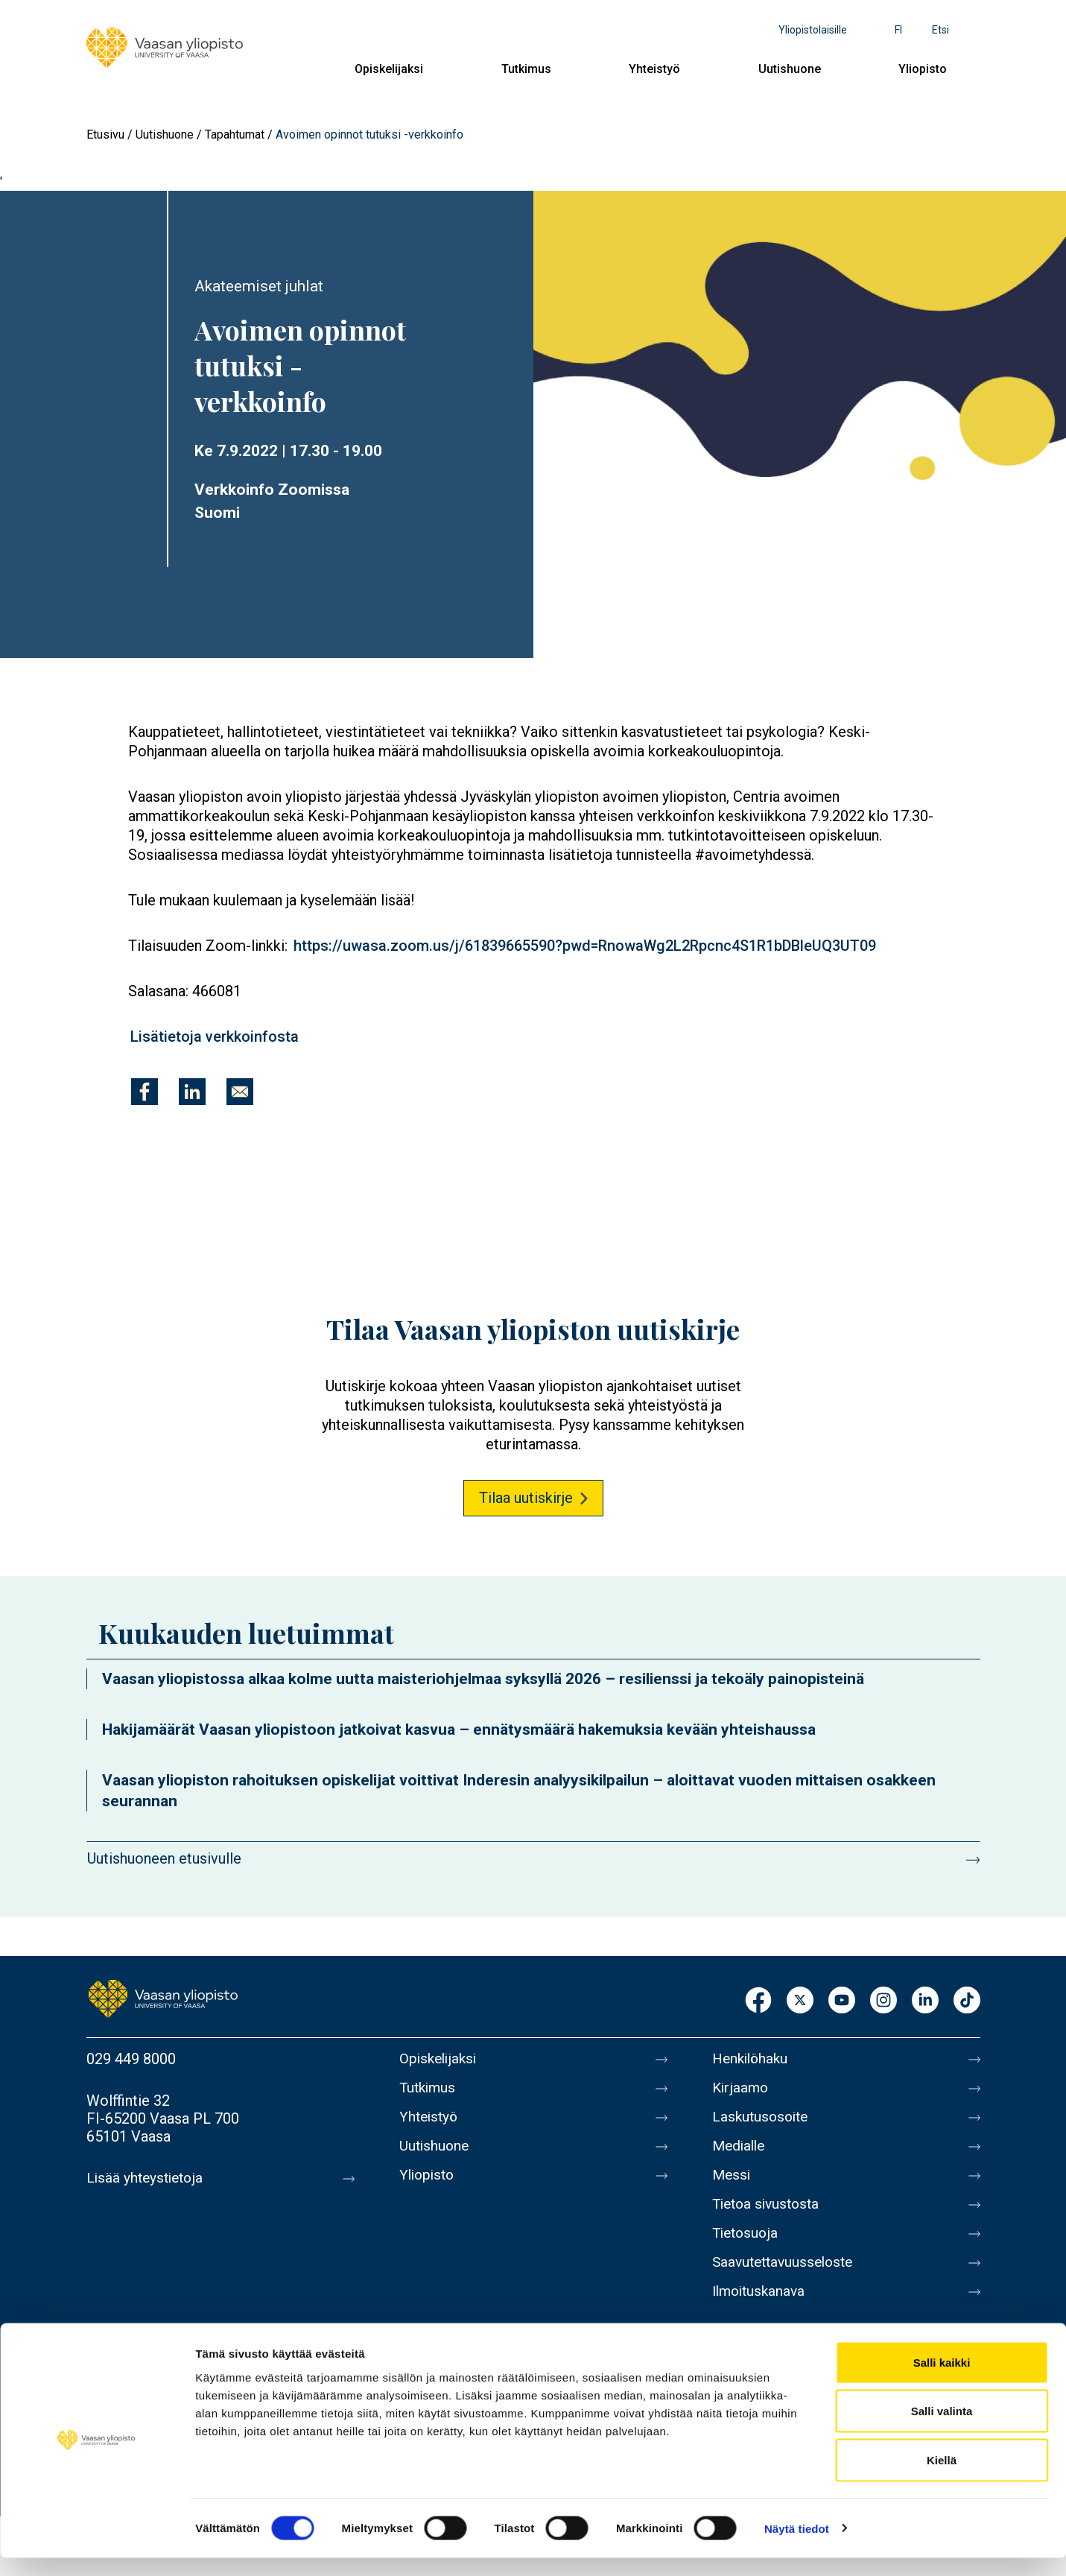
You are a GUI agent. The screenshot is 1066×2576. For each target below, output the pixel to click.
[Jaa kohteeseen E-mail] (239, 1091)
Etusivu (105, 134)
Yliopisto (922, 69)
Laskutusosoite (762, 2121)
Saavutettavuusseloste (786, 2278)
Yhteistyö (654, 69)
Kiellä (941, 2478)
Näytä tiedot (796, 2546)
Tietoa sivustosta (769, 2215)
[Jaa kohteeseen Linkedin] (192, 1091)
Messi (732, 2184)
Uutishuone (789, 69)
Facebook (758, 2001)
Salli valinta (942, 2429)
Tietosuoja (746, 2247)
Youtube (841, 2001)
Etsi (940, 30)
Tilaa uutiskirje (526, 1498)
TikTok (967, 2001)
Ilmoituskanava (761, 2309)
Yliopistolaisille (812, 30)
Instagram (883, 2001)
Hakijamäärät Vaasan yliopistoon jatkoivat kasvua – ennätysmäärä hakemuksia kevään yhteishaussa (459, 1729)
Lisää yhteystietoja (147, 2178)
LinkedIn (925, 2001)
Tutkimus (526, 69)
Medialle (740, 2153)
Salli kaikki (942, 2380)
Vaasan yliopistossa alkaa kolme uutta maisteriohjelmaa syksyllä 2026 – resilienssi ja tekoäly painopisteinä (483, 1679)
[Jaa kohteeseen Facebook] (144, 1091)
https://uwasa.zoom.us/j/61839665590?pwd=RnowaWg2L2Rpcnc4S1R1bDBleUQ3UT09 (585, 946)
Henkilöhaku (752, 2059)
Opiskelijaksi (389, 69)
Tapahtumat (234, 134)
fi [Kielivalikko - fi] (898, 30)
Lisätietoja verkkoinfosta (214, 1036)
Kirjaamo (741, 2090)
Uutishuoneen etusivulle (164, 1858)
